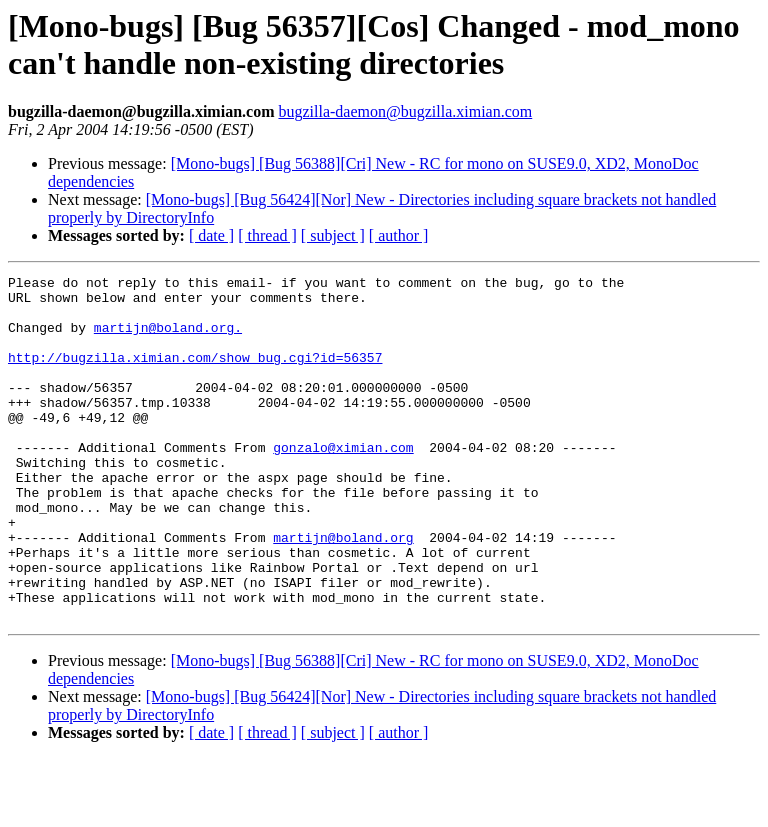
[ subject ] (333, 235)
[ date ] (211, 235)
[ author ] (399, 235)
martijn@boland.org (343, 591)
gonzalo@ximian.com (343, 483)
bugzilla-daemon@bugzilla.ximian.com (405, 111)
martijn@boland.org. (168, 339)
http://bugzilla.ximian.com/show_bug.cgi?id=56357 (195, 375)
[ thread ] (267, 235)
